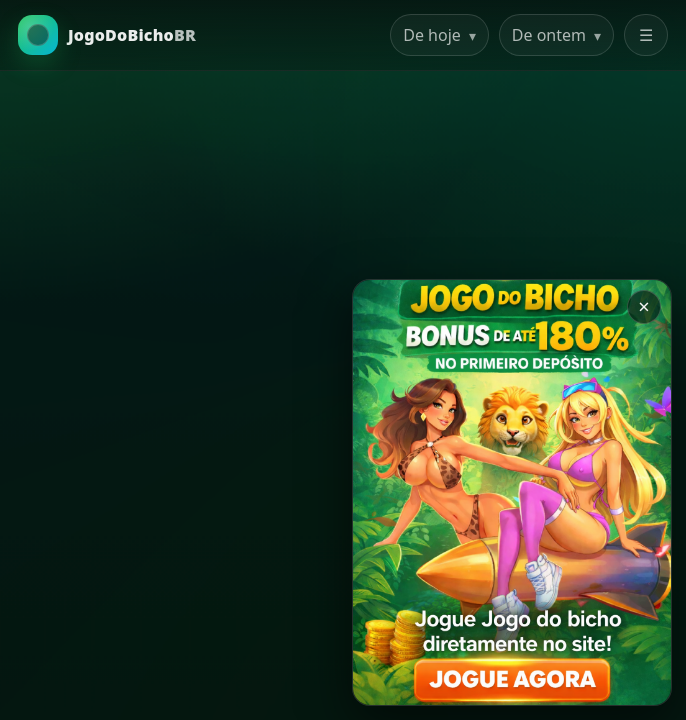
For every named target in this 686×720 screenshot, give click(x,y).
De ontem (556, 35)
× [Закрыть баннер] (643, 306)
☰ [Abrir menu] (646, 35)
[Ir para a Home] (107, 35)
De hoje (439, 35)
